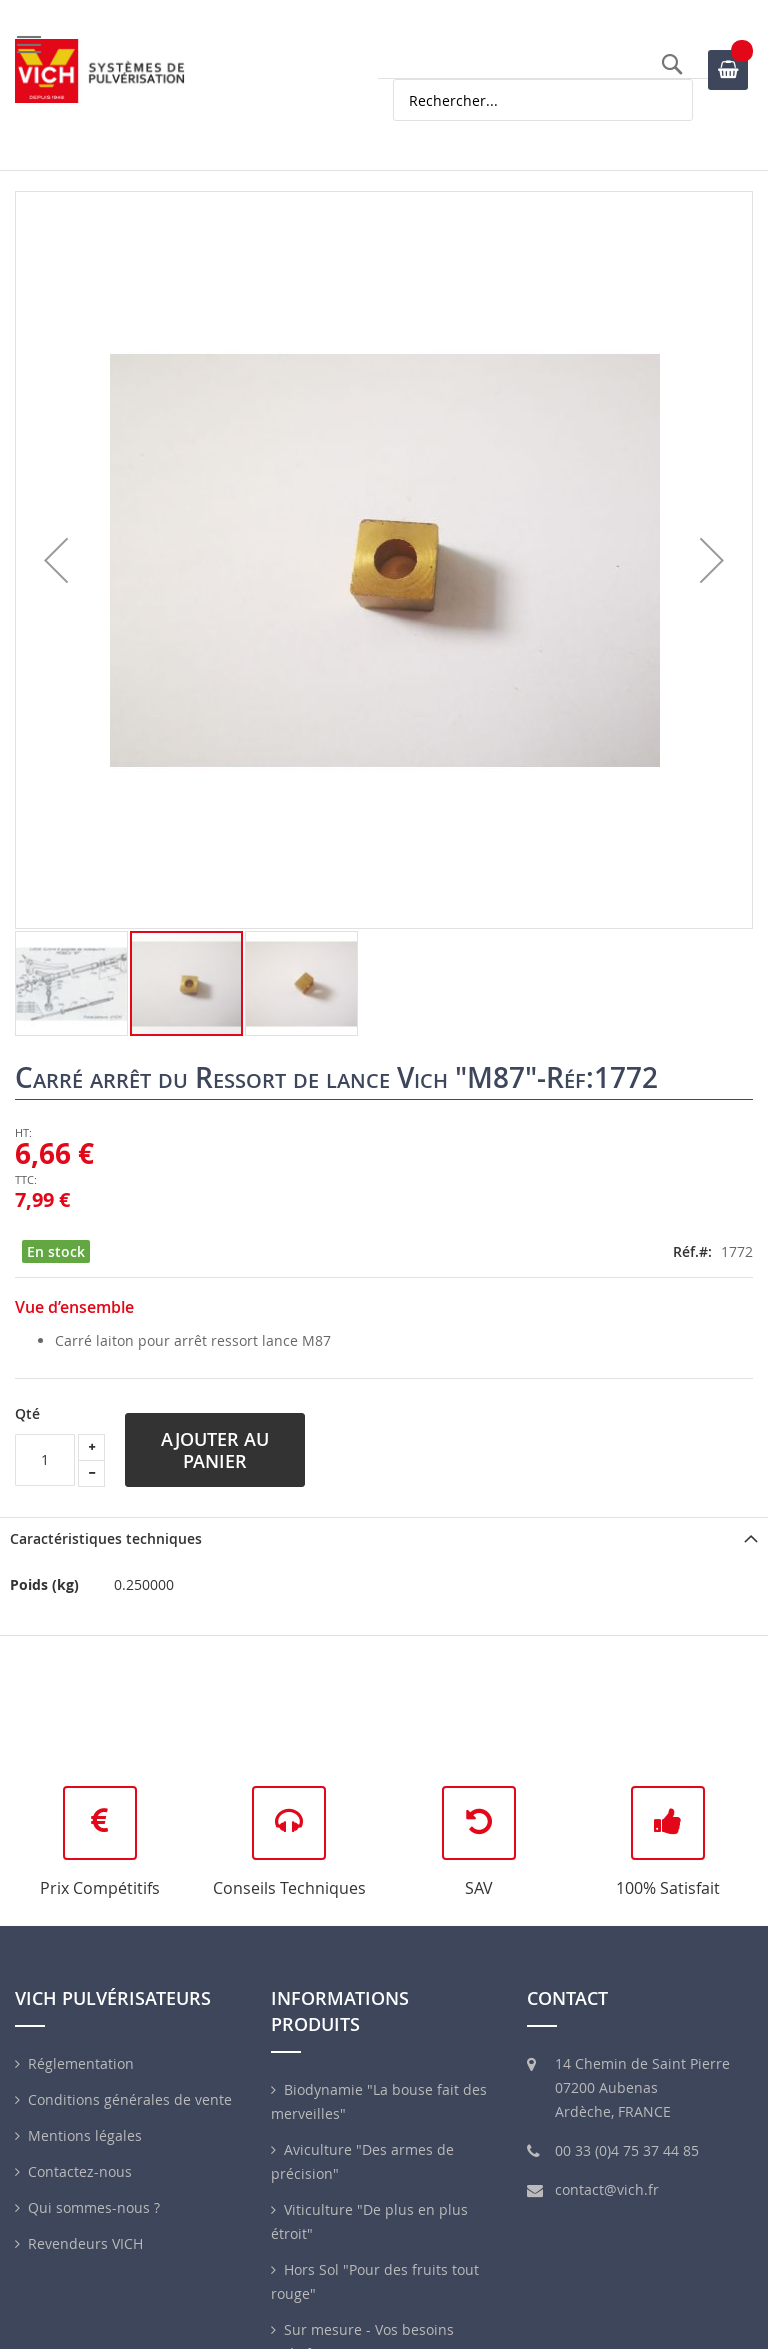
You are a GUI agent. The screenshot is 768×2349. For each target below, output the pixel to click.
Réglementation (81, 2063)
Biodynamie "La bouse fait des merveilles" (379, 2101)
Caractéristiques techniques (106, 1538)
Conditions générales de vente (130, 2099)
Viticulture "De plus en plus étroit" (369, 2221)
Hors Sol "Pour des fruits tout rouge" (375, 2281)
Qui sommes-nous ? (94, 2207)
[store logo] (100, 71)
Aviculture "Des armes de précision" (362, 2161)
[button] (56, 560)
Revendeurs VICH (85, 2243)
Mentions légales (85, 2135)
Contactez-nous (80, 2171)
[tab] (384, 1538)
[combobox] (543, 100)
